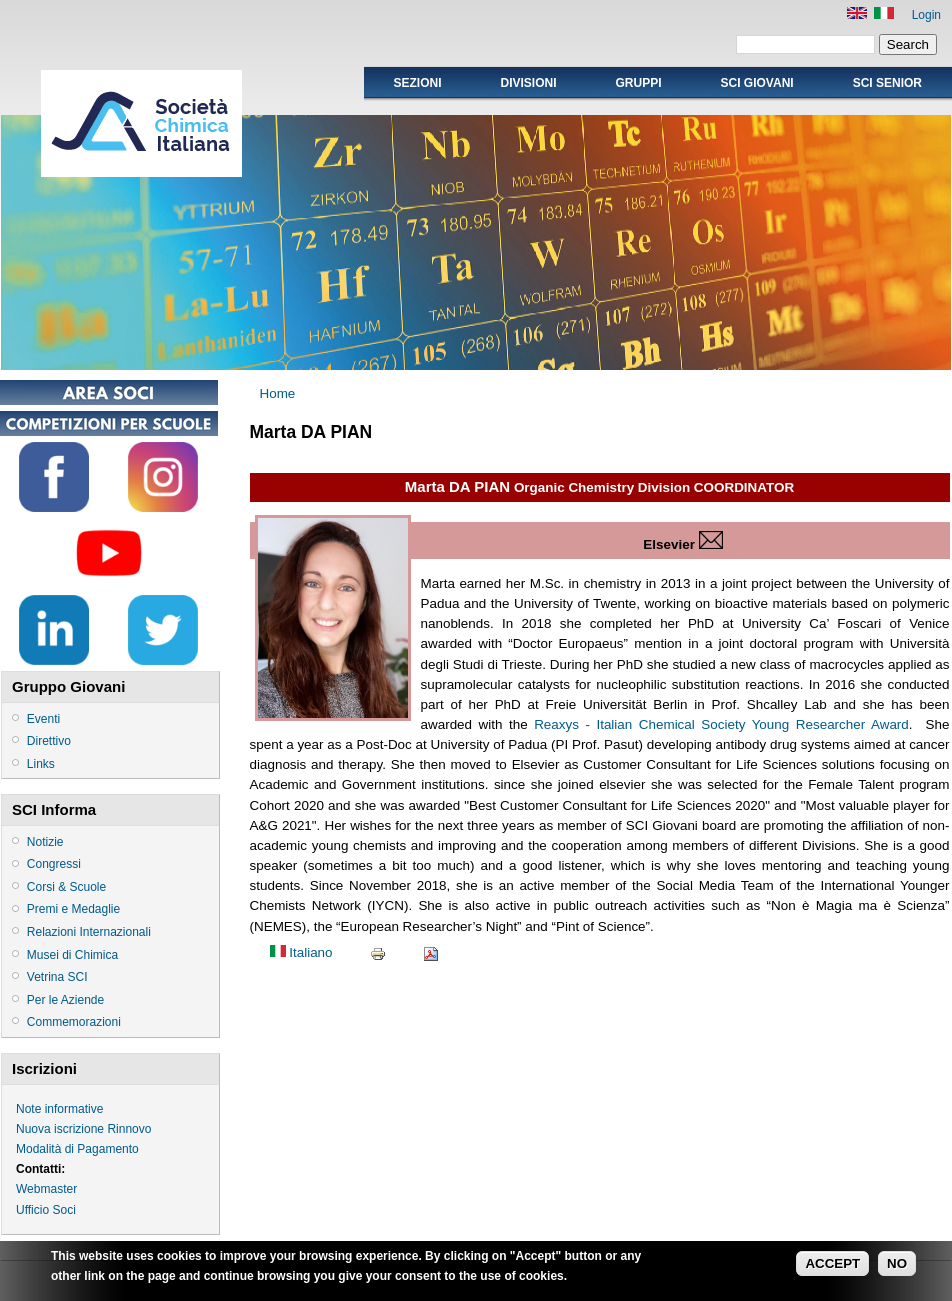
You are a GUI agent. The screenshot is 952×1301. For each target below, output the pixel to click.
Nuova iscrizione (60, 1129)
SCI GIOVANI (757, 83)
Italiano (301, 952)
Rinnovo (129, 1129)
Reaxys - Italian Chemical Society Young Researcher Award (721, 724)
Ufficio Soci (46, 1210)
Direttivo (49, 741)
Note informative (59, 1109)
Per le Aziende (65, 1000)
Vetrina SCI (57, 977)
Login (926, 15)
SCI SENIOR (887, 83)
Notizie (45, 842)
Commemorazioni (74, 1022)
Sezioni (417, 83)
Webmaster (46, 1189)
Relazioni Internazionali (89, 932)
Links (41, 764)
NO (897, 1266)
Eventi (43, 719)
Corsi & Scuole (66, 887)
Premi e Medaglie (73, 909)
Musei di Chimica (72, 955)
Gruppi (639, 83)
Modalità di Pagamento (77, 1149)
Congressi (54, 864)
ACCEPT (832, 1266)
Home (278, 393)
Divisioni (528, 83)
